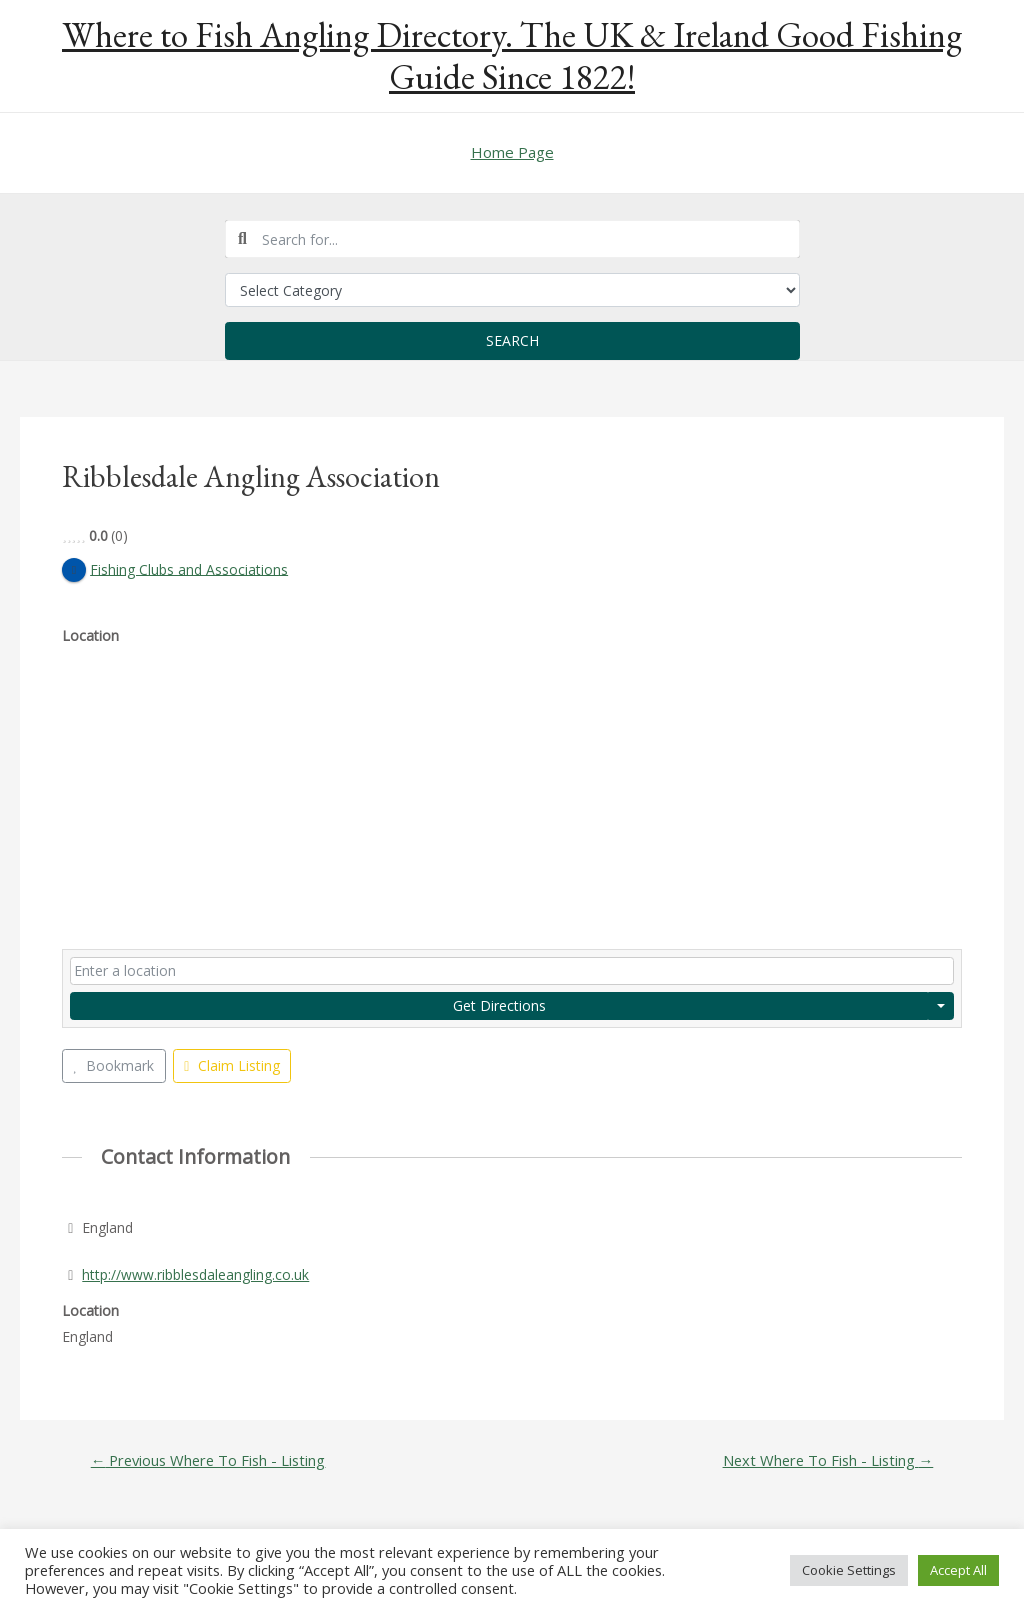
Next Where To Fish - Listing (826, 1461)
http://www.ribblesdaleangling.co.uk (195, 1274)
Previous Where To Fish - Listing (210, 1461)
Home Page (512, 152)
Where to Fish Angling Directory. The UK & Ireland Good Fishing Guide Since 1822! (512, 55)
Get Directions (499, 1005)
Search (512, 340)
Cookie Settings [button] (849, 1570)
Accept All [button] (958, 1570)
